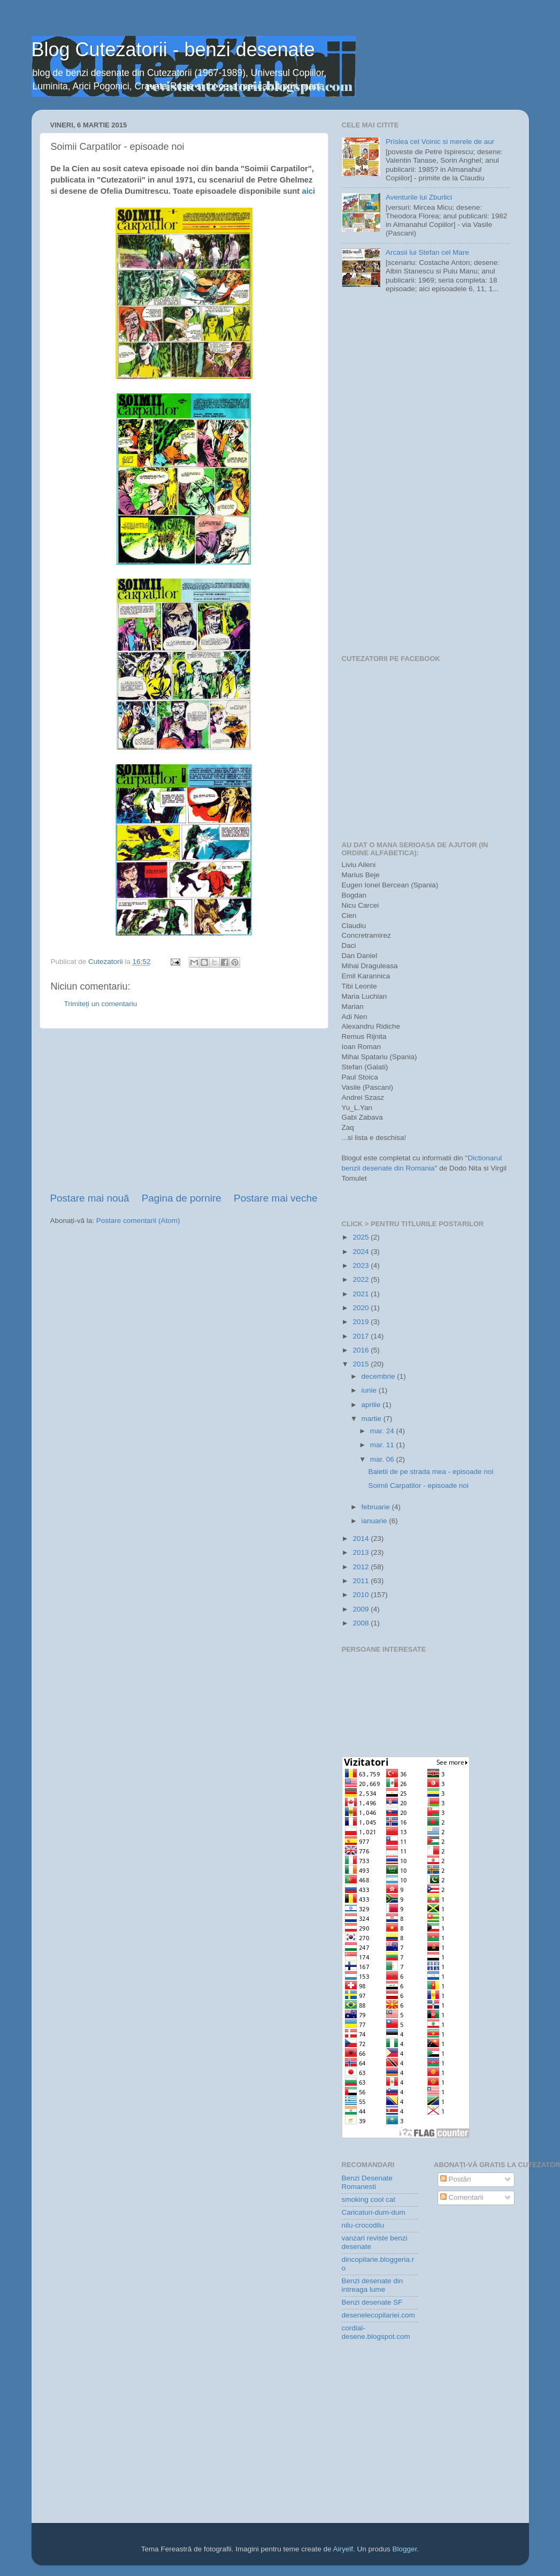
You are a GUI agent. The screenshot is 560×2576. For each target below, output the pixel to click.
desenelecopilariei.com (378, 2315)
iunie (370, 1390)
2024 (361, 1252)
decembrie (379, 1376)
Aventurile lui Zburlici (419, 197)
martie (372, 1419)
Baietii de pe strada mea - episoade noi (430, 1472)
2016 (361, 1350)
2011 (361, 1581)
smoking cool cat (369, 2199)
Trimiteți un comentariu (100, 1004)
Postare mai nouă (89, 1198)
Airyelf (343, 2549)
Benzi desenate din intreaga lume (372, 2285)
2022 (361, 1279)
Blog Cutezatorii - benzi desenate (173, 49)
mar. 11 (383, 1445)
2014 (361, 1538)
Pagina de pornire (181, 1198)
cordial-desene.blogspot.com (376, 2332)
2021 (361, 1294)
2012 (361, 1567)
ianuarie (375, 1521)
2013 (361, 1552)
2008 (361, 1623)
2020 (361, 1308)
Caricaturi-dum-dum (373, 2212)
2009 (361, 1609)
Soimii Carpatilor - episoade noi (418, 1485)
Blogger (405, 2549)
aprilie (372, 1405)
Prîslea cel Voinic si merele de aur (440, 142)
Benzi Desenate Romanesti (367, 2182)
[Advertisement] (184, 1110)
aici (308, 191)
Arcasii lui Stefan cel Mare (427, 252)
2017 (361, 1336)
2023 (361, 1266)
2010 (361, 1595)
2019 (361, 1322)
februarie (377, 1507)
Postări (455, 2179)
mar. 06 (383, 1459)
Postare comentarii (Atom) (138, 1221)
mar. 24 (383, 1431)
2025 (361, 1237)
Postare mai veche (275, 1198)
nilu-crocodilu (363, 2225)
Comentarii (462, 2197)
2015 (361, 1364)
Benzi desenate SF (372, 2302)
